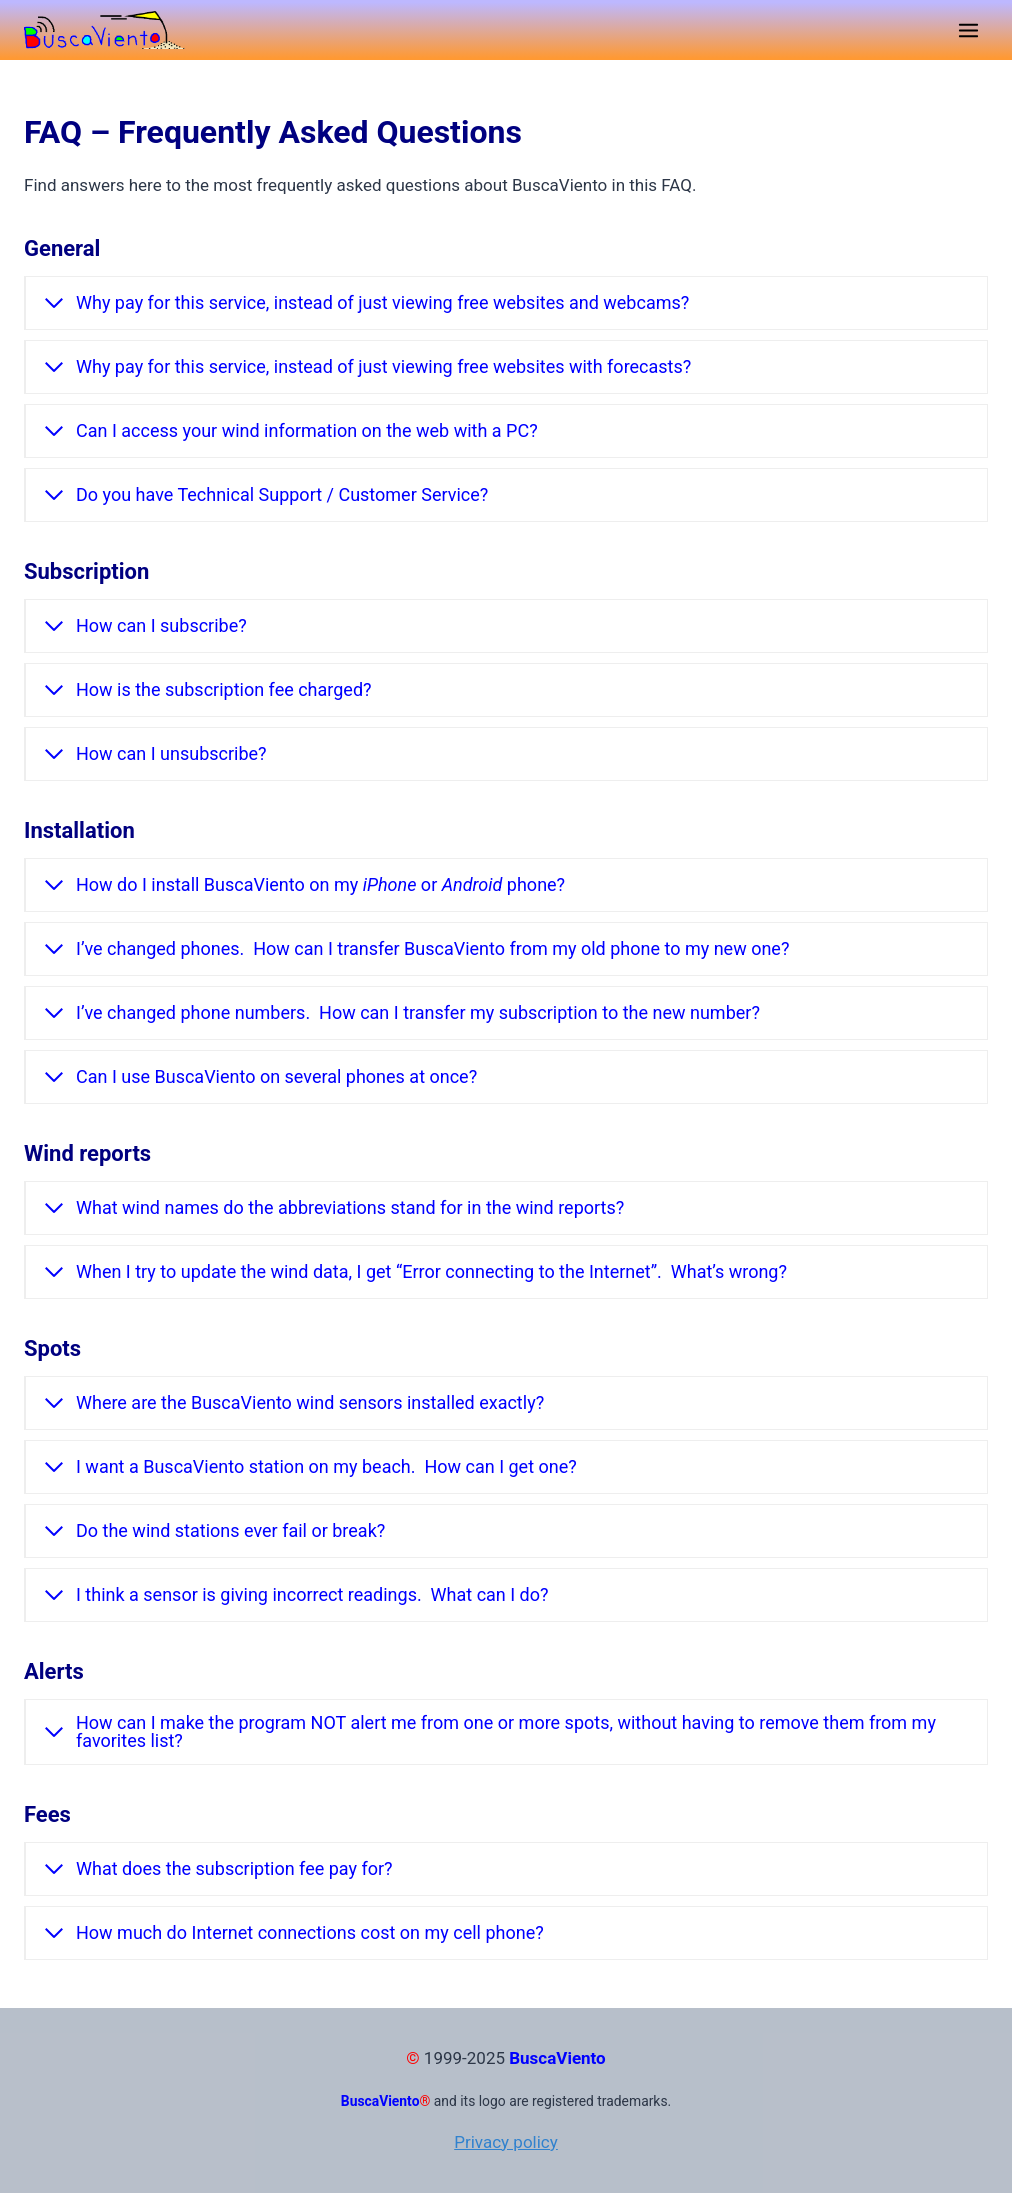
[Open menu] (968, 30)
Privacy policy (506, 2142)
